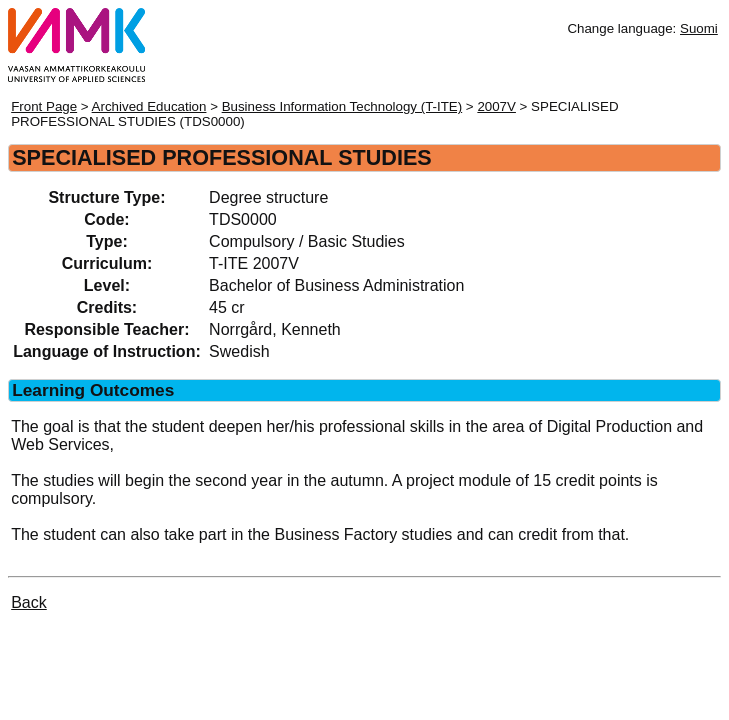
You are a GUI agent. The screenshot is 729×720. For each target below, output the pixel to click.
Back (29, 602)
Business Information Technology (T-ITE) (342, 106)
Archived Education (149, 106)
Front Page (44, 106)
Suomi (699, 28)
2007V (496, 106)
